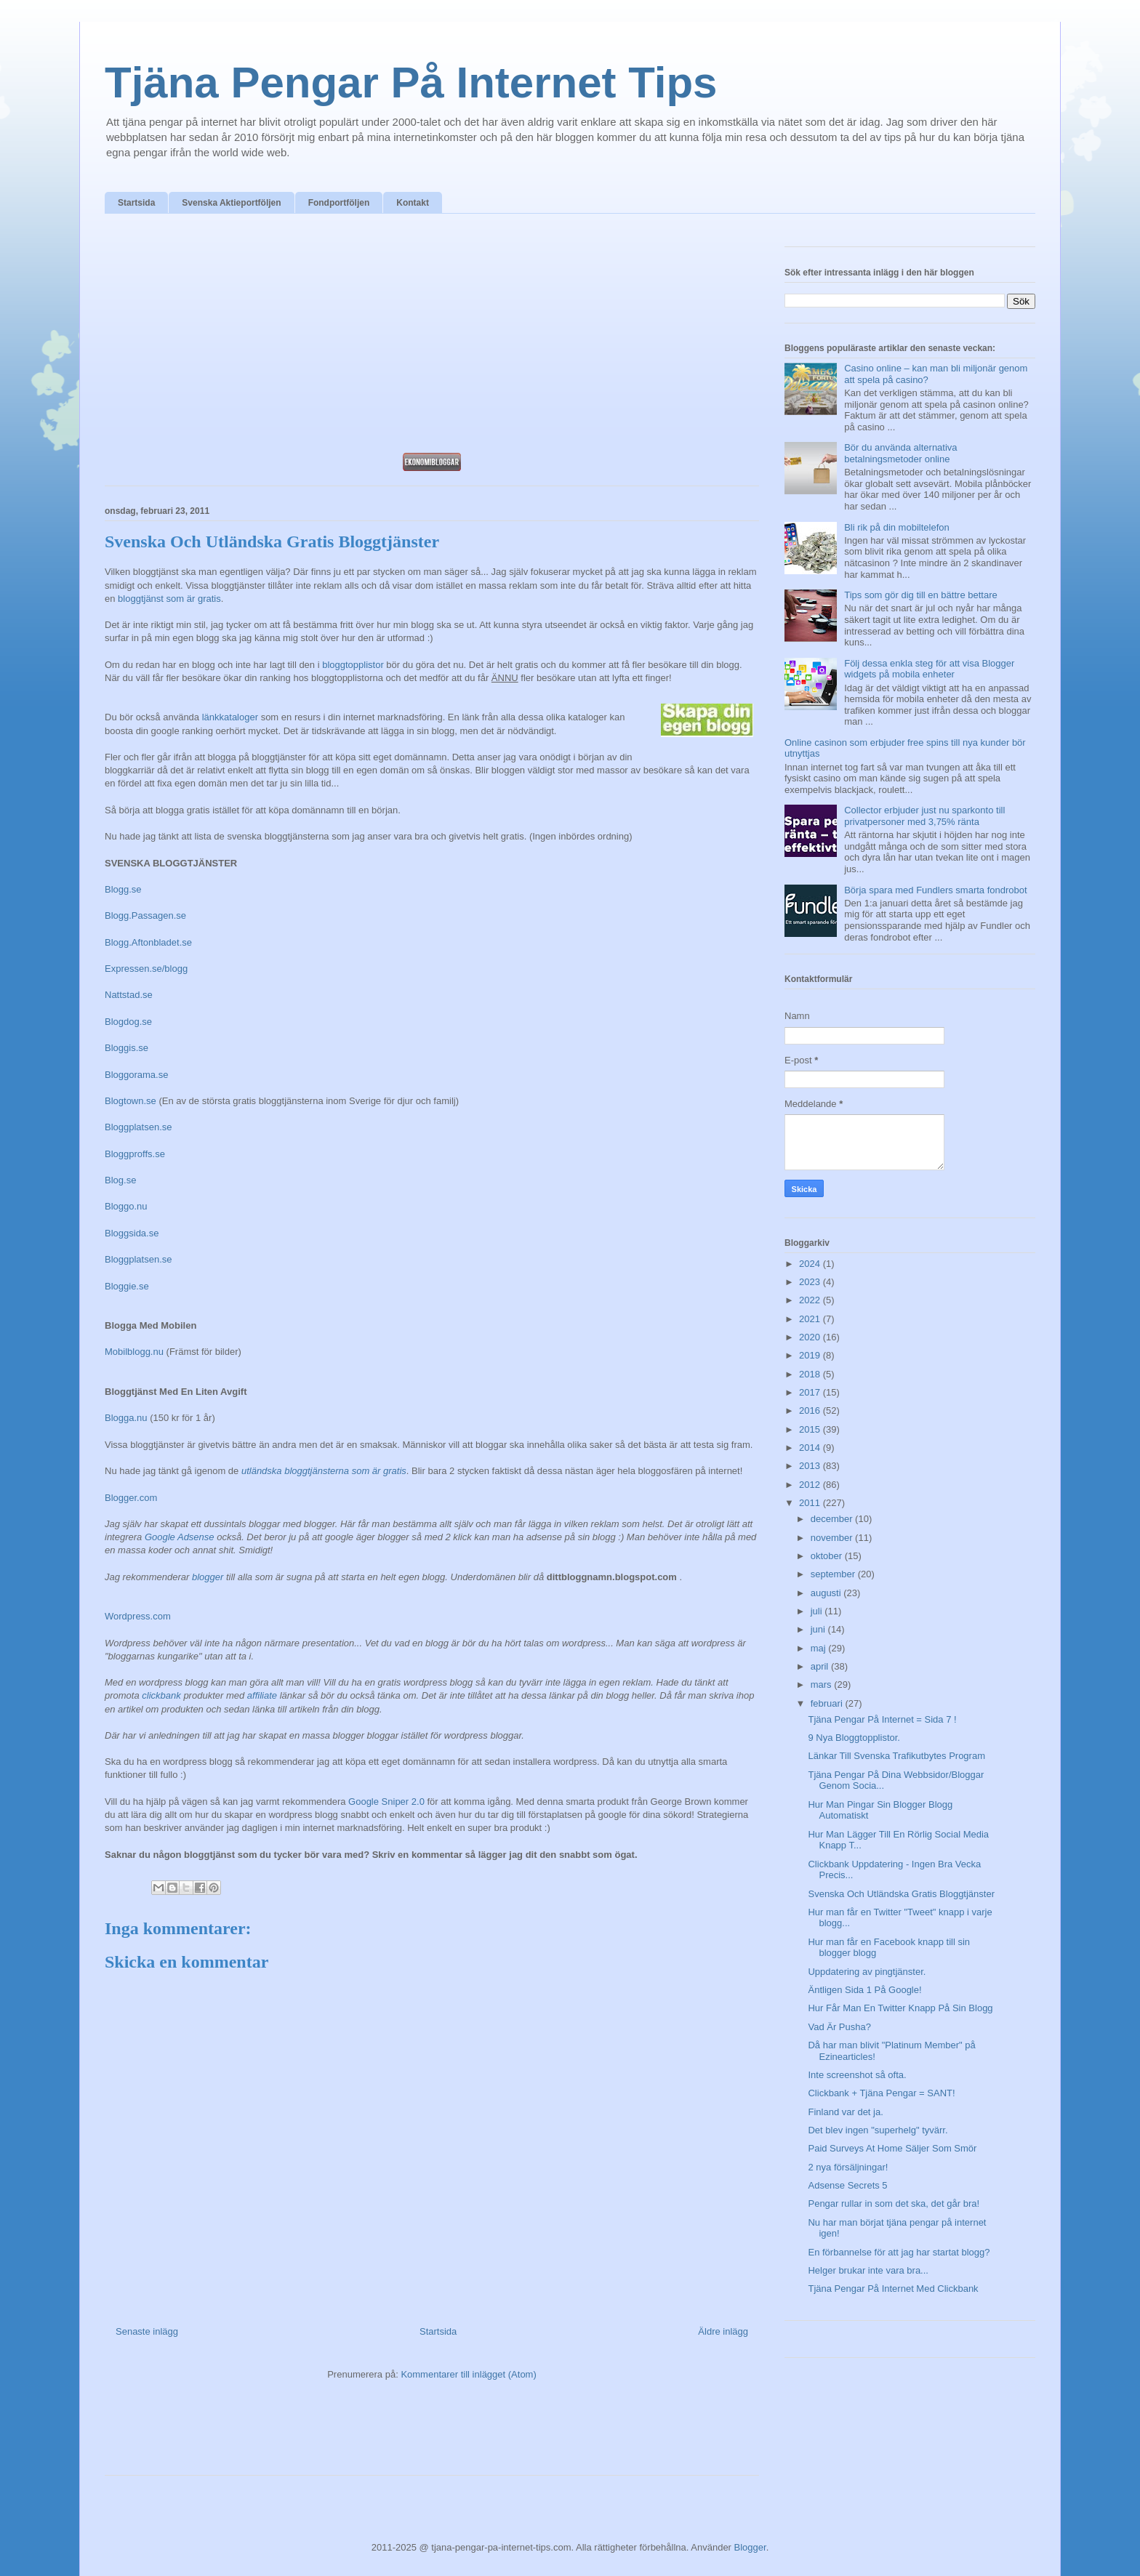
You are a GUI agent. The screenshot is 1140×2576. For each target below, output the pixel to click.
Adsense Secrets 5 (847, 2185)
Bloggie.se (127, 1286)
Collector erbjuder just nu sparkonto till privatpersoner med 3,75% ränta (924, 816)
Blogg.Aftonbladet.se (148, 942)
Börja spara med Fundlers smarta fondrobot (935, 890)
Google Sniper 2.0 (386, 1801)
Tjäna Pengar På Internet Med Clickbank (893, 2288)
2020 (811, 1337)
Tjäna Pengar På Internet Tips (411, 82)
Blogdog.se (128, 1021)
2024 (811, 1263)
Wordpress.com (138, 1616)
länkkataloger (230, 717)
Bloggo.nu (126, 1206)
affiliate (262, 1695)
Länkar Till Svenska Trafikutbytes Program (896, 1755)
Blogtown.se (130, 1100)
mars (823, 1684)
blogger (207, 1576)
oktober (828, 1555)
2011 (811, 1502)
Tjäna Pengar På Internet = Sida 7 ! (882, 1719)
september (834, 1574)
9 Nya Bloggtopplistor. (853, 1737)
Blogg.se (123, 889)
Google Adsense (179, 1536)
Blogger (750, 2547)
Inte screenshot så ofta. (857, 2074)
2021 (811, 1318)
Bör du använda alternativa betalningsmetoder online (900, 453)
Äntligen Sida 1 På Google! (864, 1989)
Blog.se (120, 1180)
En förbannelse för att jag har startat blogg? (899, 2252)
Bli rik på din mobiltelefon (897, 527)
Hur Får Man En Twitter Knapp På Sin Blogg (900, 2008)
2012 (811, 1484)
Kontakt (412, 203)
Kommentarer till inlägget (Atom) (468, 2374)
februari (828, 1703)
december (833, 1518)
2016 (811, 1410)
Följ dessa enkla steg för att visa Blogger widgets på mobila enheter (929, 669)
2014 (811, 1447)
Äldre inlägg (723, 2331)
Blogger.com (131, 1497)
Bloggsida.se (131, 1233)
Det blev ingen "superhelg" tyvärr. (877, 2130)
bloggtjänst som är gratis (169, 598)
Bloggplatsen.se (138, 1127)
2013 (811, 1465)
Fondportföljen (339, 203)
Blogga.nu (126, 1417)
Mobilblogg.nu (134, 1351)
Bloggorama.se (136, 1074)
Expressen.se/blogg (146, 968)
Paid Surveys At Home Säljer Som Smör (892, 2148)
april (821, 1666)
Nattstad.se (129, 994)
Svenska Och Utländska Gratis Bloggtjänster (901, 1893)
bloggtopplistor (353, 664)
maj (820, 1648)
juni (819, 1629)
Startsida (136, 203)
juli (818, 1611)
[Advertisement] (432, 337)
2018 (811, 1374)
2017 (811, 1392)
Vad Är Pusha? (839, 2026)
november (833, 1537)
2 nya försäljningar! (848, 2167)
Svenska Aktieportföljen (231, 203)
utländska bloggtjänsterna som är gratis (323, 1470)
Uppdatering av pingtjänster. (867, 1971)
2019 (811, 1355)
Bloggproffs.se (135, 1153)
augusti (827, 1592)
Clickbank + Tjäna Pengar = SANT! (881, 2093)
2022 (811, 1300)
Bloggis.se (126, 1047)
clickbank (161, 1695)
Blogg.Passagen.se (145, 915)
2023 (811, 1281)
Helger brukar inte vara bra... (868, 2270)
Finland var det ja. (845, 2111)
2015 (811, 1429)
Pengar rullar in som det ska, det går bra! (893, 2203)
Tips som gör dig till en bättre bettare (921, 594)
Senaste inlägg (147, 2331)
